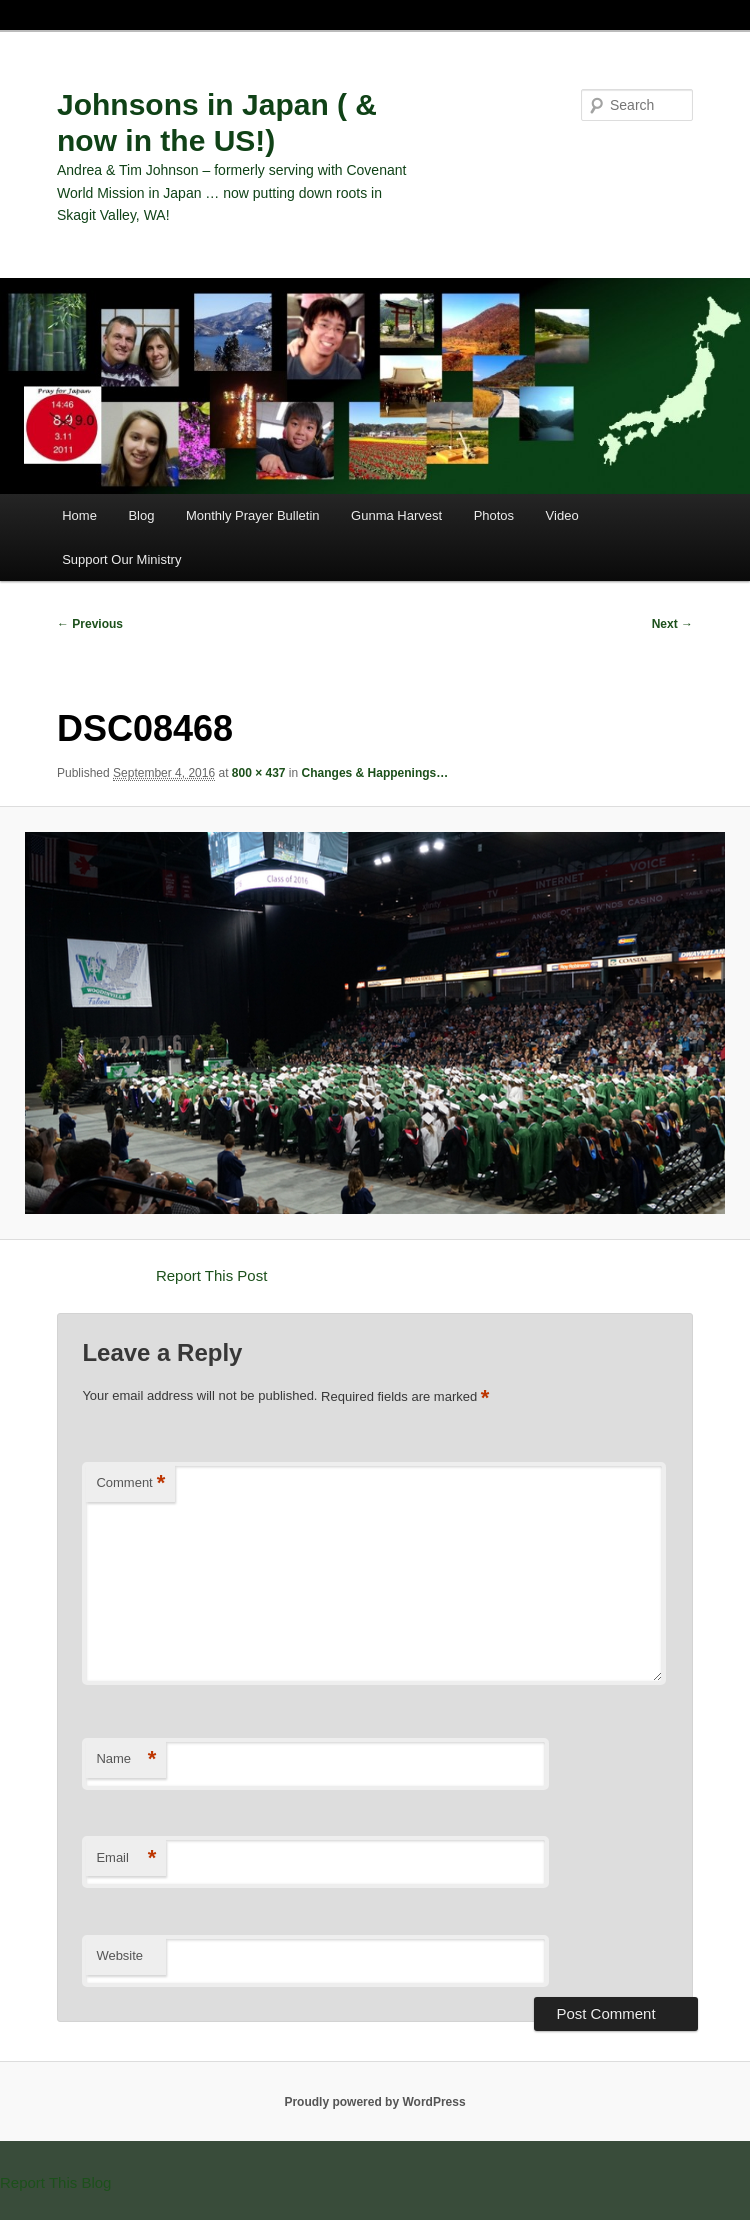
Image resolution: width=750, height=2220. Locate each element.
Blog (141, 515)
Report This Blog (55, 2182)
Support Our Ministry (121, 559)
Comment (130, 1483)
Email (126, 1858)
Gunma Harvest (396, 515)
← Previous (90, 624)
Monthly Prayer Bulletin (253, 515)
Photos (494, 515)
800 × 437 (259, 773)
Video (562, 515)
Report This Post (211, 1275)
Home (79, 515)
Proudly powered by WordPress (374, 2102)
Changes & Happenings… (375, 773)
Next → (672, 624)
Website (119, 1955)
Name (126, 1759)
